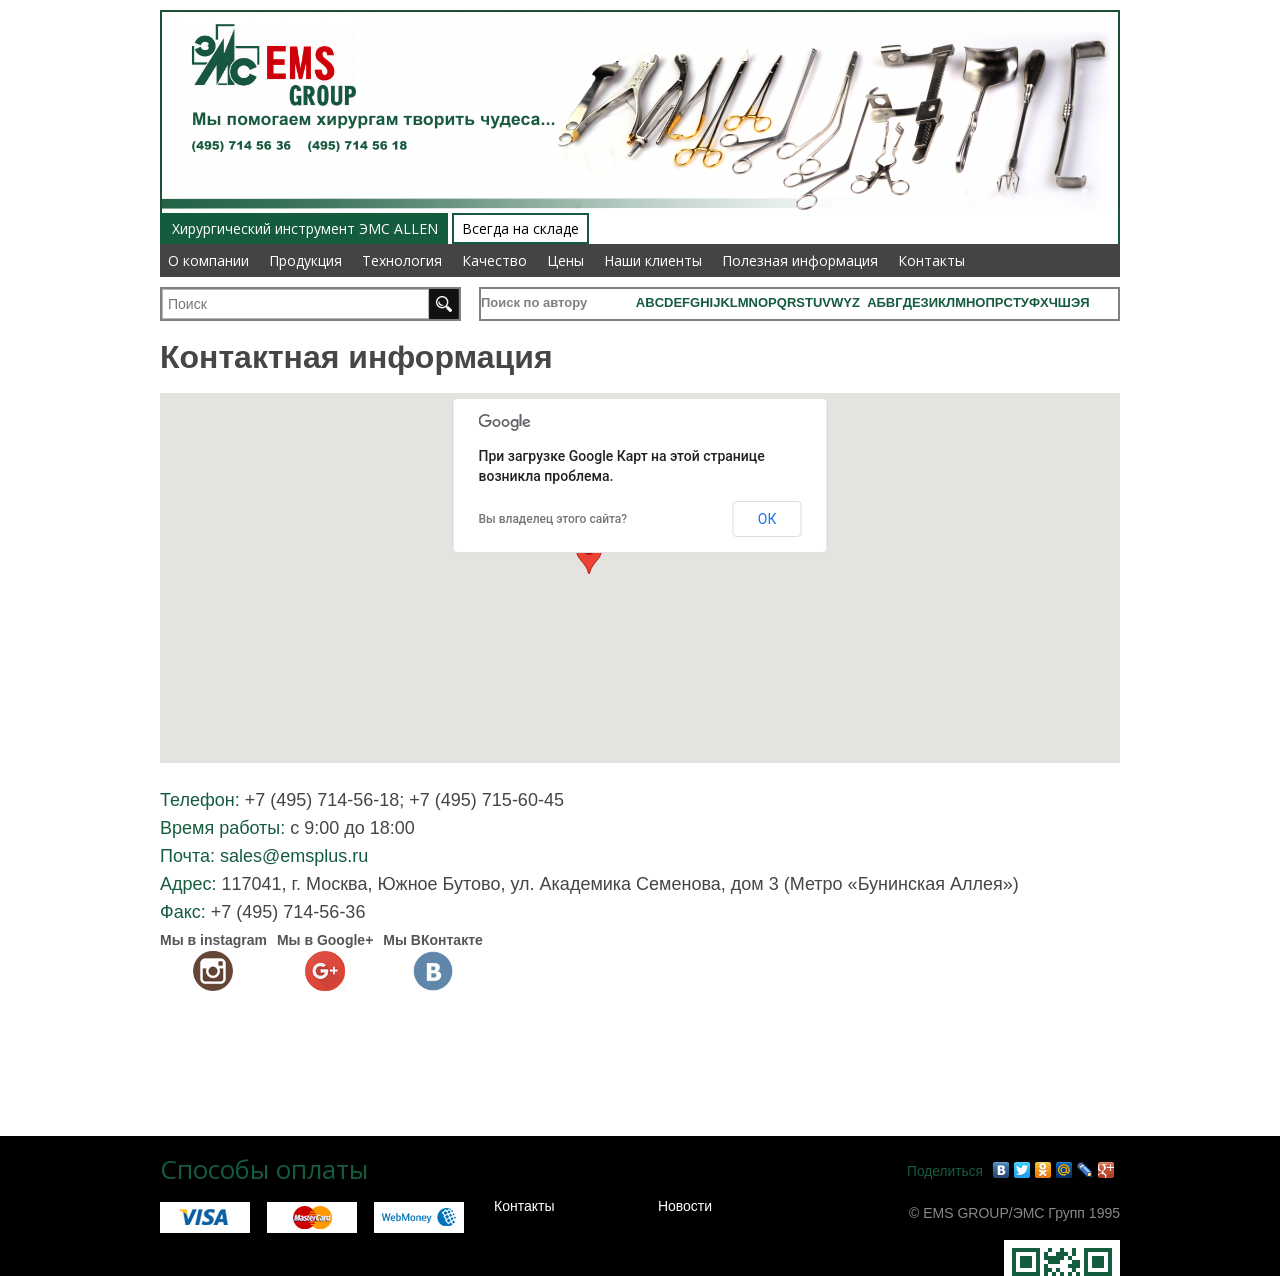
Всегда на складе (520, 228)
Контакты (931, 260)
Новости (685, 1206)
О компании (208, 260)
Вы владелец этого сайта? (553, 519)
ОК (767, 519)
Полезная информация (800, 260)
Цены (565, 260)
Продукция (305, 260)
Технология (402, 260)
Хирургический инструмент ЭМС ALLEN (305, 228)
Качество (494, 260)
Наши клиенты (653, 260)
